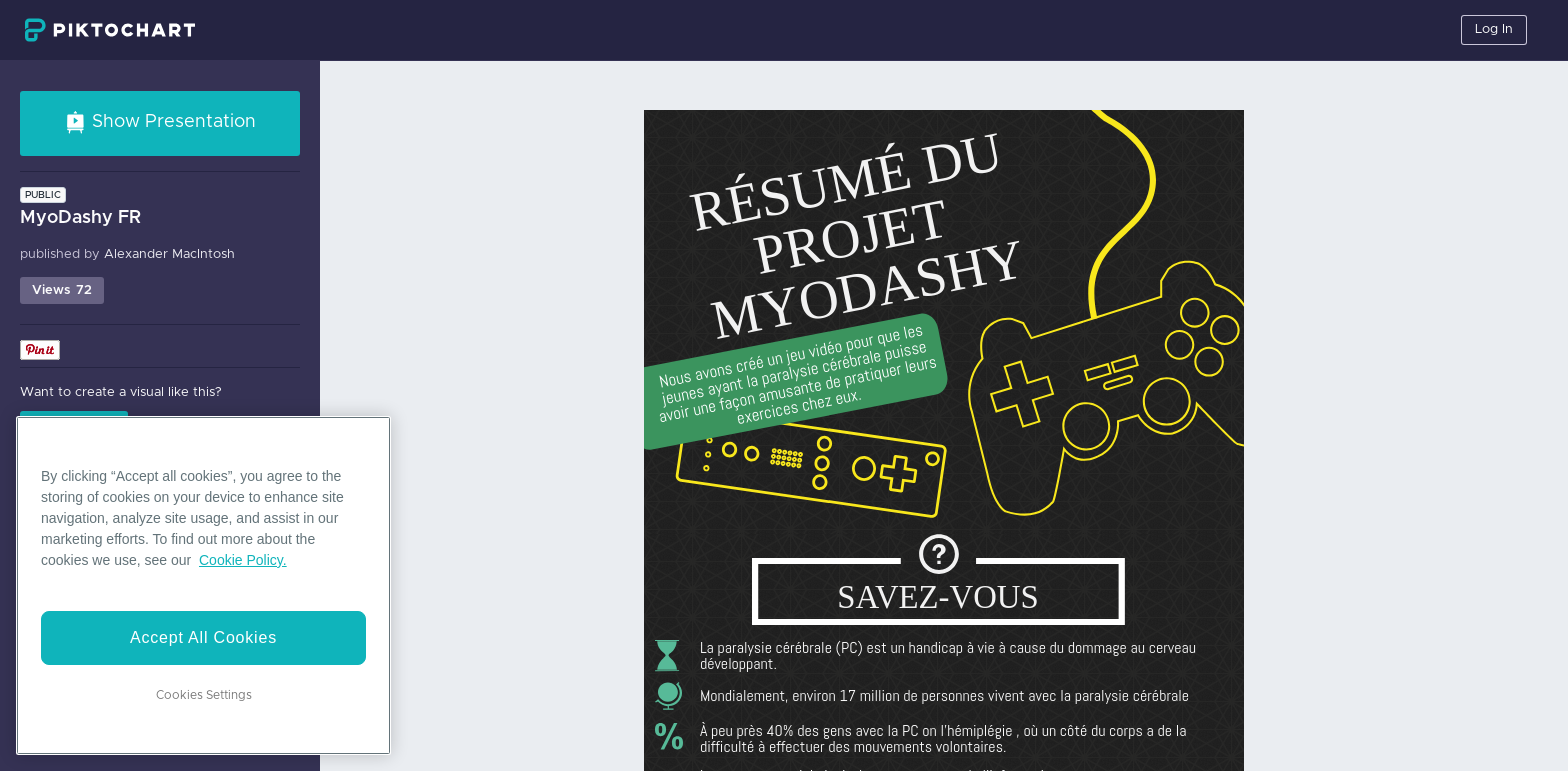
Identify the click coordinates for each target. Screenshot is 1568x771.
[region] (203, 585)
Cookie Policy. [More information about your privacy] (243, 560)
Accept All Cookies (203, 637)
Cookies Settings (204, 695)
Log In (1494, 29)
